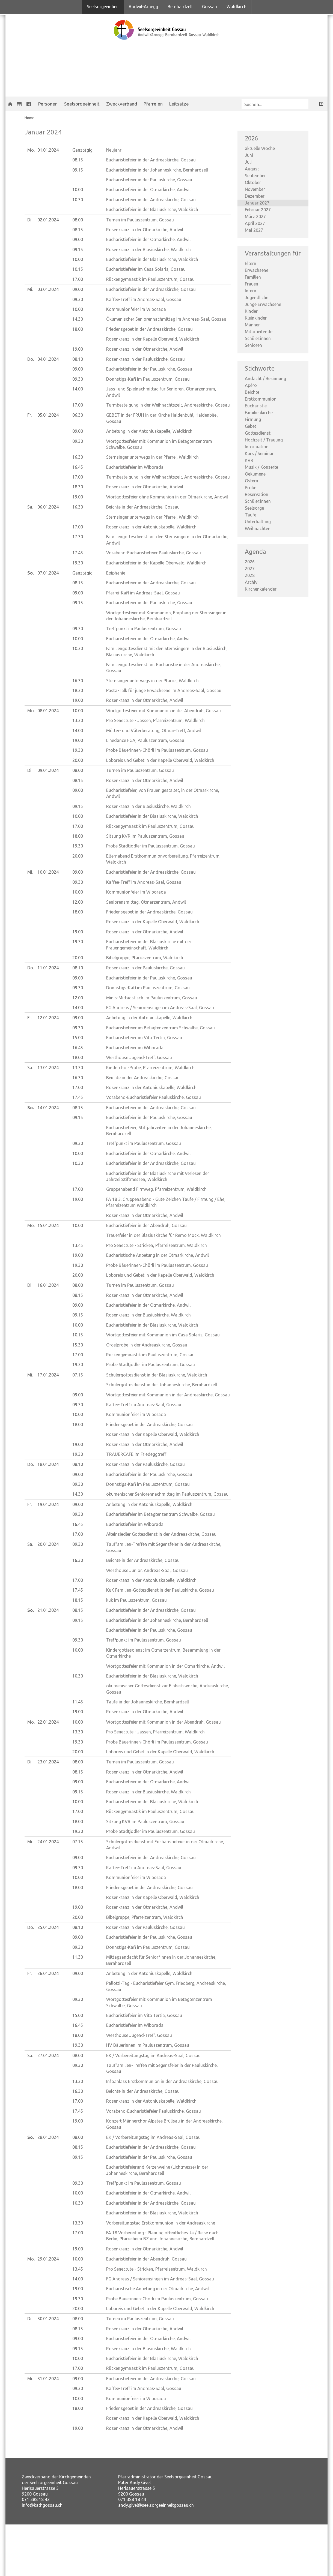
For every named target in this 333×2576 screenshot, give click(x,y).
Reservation (256, 494)
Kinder (251, 311)
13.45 (77, 1245)
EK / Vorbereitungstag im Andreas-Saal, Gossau (153, 2055)
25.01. (48, 1927)
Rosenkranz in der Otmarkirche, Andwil (144, 229)
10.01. (48, 872)
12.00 (77, 902)
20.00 (77, 760)
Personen (48, 103)
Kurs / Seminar (259, 453)
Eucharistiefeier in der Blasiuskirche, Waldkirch (152, 209)
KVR (249, 460)
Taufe (250, 515)
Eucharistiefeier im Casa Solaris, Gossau (146, 269)
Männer (252, 325)
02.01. (48, 219)
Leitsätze (179, 103)
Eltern (250, 263)
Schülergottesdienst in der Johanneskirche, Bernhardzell (161, 1384)
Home (29, 118)
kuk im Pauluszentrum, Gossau (136, 1600)
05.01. (48, 415)
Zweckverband (121, 103)
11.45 (77, 1701)
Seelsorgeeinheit (103, 6)
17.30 (77, 536)
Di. (29, 219)
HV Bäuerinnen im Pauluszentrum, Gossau (147, 2045)
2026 (250, 562)
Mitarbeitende (258, 331)
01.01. (48, 150)
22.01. (48, 1722)
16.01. (48, 1285)
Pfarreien (153, 103)
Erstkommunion (260, 399)
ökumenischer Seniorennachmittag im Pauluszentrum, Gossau (167, 1494)
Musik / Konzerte (261, 467)
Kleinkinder (256, 318)
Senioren (253, 345)
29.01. (48, 2258)
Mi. (30, 289)
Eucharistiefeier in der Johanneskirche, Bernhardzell (157, 169)
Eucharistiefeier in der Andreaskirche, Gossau (151, 159)
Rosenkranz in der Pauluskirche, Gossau (145, 359)
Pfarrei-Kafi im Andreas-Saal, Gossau (143, 592)
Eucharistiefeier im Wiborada (134, 467)
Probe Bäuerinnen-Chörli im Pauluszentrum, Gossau (157, 750)
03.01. (48, 289)
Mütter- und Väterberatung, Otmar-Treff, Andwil (153, 730)
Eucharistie (256, 406)
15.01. (48, 1225)
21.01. (48, 1610)
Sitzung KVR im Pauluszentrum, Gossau (145, 836)
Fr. (29, 415)
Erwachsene (256, 270)
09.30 (77, 299)
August (252, 169)
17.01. (48, 1374)
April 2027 (255, 223)
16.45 (77, 467)
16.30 (77, 457)
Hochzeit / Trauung (264, 440)
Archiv (251, 582)
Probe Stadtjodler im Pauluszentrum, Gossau (150, 845)
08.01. (48, 710)
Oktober (253, 182)
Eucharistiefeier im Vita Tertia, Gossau (144, 1037)
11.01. (48, 967)
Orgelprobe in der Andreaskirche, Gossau (146, 1344)
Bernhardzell (180, 6)
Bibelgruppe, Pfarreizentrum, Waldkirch (144, 957)
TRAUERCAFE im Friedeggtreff (136, 1454)
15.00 (77, 1037)
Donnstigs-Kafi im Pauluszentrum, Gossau (148, 379)
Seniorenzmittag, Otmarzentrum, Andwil (146, 902)
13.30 (77, 720)
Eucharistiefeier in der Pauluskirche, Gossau (149, 179)
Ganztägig (82, 150)
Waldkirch (236, 6)
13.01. (48, 1067)
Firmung (253, 419)
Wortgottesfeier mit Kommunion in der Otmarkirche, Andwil (165, 1666)
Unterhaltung (258, 521)
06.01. (48, 506)
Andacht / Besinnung (265, 378)
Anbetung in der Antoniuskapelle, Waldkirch (149, 431)
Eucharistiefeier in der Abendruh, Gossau (146, 1225)
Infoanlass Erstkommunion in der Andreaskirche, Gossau (162, 2081)
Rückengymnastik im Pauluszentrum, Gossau (150, 279)
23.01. (48, 1761)
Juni (249, 155)
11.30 (77, 1957)
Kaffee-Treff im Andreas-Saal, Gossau (143, 299)
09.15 (77, 169)
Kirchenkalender (260, 589)
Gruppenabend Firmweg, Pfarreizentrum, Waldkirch (156, 1189)
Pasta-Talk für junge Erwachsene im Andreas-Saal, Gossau (163, 690)
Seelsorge (254, 508)
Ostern (251, 481)
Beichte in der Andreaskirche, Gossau (143, 506)
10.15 (77, 269)
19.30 (77, 562)
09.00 (77, 239)
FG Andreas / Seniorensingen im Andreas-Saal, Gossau (160, 1007)
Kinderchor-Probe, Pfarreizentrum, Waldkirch (150, 1067)
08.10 (77, 359)
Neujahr (113, 150)
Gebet (250, 426)
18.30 (77, 486)
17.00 (77, 279)
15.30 (77, 1344)
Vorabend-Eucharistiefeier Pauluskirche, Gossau (153, 552)
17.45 (77, 552)
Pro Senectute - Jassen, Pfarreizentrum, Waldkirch (155, 720)
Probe (250, 487)
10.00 (77, 189)
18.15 (77, 1600)
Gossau (209, 6)
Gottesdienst (257, 433)
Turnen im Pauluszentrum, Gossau (140, 219)
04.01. (48, 359)
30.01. (48, 2318)
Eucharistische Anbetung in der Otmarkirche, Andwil (157, 1255)
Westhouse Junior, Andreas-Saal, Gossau (147, 1570)
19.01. (48, 1504)
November (255, 189)
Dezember (254, 196)
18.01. (48, 1464)
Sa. (30, 506)
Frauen (251, 284)
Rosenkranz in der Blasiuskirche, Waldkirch (148, 249)
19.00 (77, 349)
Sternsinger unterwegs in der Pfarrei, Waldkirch (152, 457)
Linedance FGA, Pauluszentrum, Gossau (145, 740)
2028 (250, 575)
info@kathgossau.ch (42, 2505)
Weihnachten (257, 528)
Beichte (252, 392)
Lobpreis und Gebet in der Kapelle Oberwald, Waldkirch (160, 760)
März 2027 (255, 216)
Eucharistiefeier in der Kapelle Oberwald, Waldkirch (156, 562)
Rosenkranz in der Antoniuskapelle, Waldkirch (151, 526)
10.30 (77, 199)
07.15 (77, 1374)
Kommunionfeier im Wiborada (136, 309)
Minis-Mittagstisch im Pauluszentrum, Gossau (151, 997)
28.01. (48, 2137)
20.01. (48, 1544)
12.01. (48, 1017)
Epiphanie (115, 572)
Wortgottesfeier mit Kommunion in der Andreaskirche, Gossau (168, 1394)
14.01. (48, 1107)
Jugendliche (256, 297)
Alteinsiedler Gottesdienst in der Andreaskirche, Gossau (161, 1534)
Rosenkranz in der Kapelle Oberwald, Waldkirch (152, 338)
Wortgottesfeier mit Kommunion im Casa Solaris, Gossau (163, 1334)
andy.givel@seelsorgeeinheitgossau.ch (156, 2505)
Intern (250, 290)
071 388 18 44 (132, 2499)
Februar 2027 (258, 210)
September (255, 175)
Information (257, 446)
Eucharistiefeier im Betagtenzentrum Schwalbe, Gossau (160, 1027)
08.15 (77, 159)
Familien (253, 277)
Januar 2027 (257, 203)
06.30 (77, 415)
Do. (30, 359)
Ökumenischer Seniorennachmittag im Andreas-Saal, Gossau (166, 319)
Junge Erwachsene (263, 304)
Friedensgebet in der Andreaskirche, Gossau (149, 329)
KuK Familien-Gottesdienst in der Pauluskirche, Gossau (160, 1590)
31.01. (48, 2378)
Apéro (251, 385)
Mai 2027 (254, 230)
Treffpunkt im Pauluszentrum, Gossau (143, 628)
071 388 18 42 (36, 2499)
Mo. (31, 150)
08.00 (77, 219)
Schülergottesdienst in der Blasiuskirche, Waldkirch (156, 1374)
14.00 (77, 388)
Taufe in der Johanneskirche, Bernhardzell (147, 1701)
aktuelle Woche (260, 148)
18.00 (77, 329)
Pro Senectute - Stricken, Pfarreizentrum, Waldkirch (156, 1245)
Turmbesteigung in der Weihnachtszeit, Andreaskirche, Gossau (168, 404)
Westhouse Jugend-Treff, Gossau (139, 1057)
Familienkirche (259, 412)
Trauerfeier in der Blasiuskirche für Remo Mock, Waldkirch (163, 1235)
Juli (248, 162)
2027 (250, 568)
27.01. (48, 2055)
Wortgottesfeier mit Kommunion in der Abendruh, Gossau (163, 710)
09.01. (48, 770)
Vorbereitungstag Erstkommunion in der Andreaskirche (160, 2222)
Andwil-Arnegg (143, 6)
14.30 (77, 319)
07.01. (48, 572)
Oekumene (255, 474)
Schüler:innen (258, 338)
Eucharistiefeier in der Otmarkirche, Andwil (148, 189)
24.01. (48, 1841)
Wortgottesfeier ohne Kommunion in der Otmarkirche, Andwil (167, 496)
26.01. (48, 1973)
